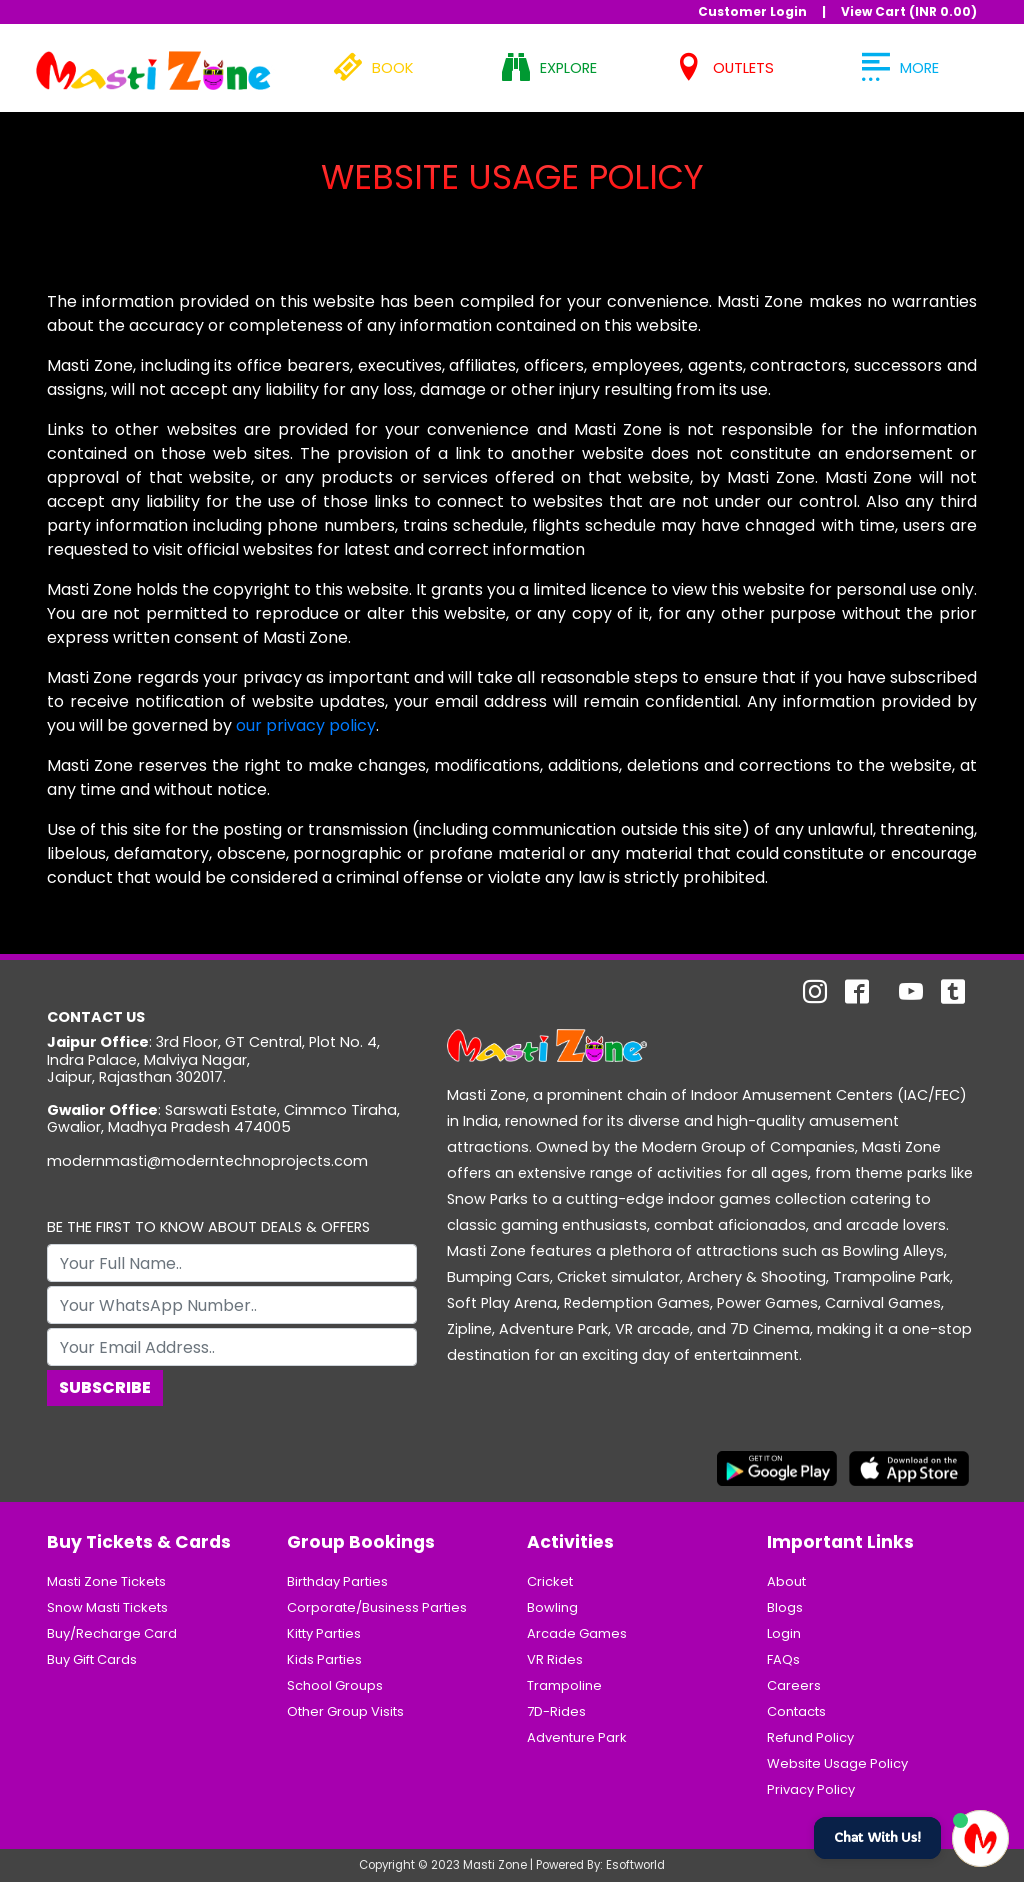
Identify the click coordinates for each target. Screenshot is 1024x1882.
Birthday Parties (337, 1581)
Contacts (796, 1711)
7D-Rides (556, 1711)
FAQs (783, 1659)
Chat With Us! (877, 1837)
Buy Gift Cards (92, 1659)
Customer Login (752, 11)
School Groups (335, 1685)
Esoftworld (635, 1865)
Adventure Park (577, 1737)
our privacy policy (306, 725)
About (786, 1581)
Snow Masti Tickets (107, 1607)
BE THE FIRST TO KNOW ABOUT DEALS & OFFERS (208, 1227)
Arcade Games (577, 1633)
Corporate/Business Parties (377, 1607)
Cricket (550, 1581)
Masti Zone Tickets (106, 1581)
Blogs (785, 1607)
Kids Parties (324, 1659)
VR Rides (555, 1659)
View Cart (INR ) (909, 11)
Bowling (552, 1607)
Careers (794, 1685)
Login (784, 1633)
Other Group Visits (345, 1711)
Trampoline (564, 1685)
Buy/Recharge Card (112, 1633)
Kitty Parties (324, 1633)
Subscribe (105, 1387)
